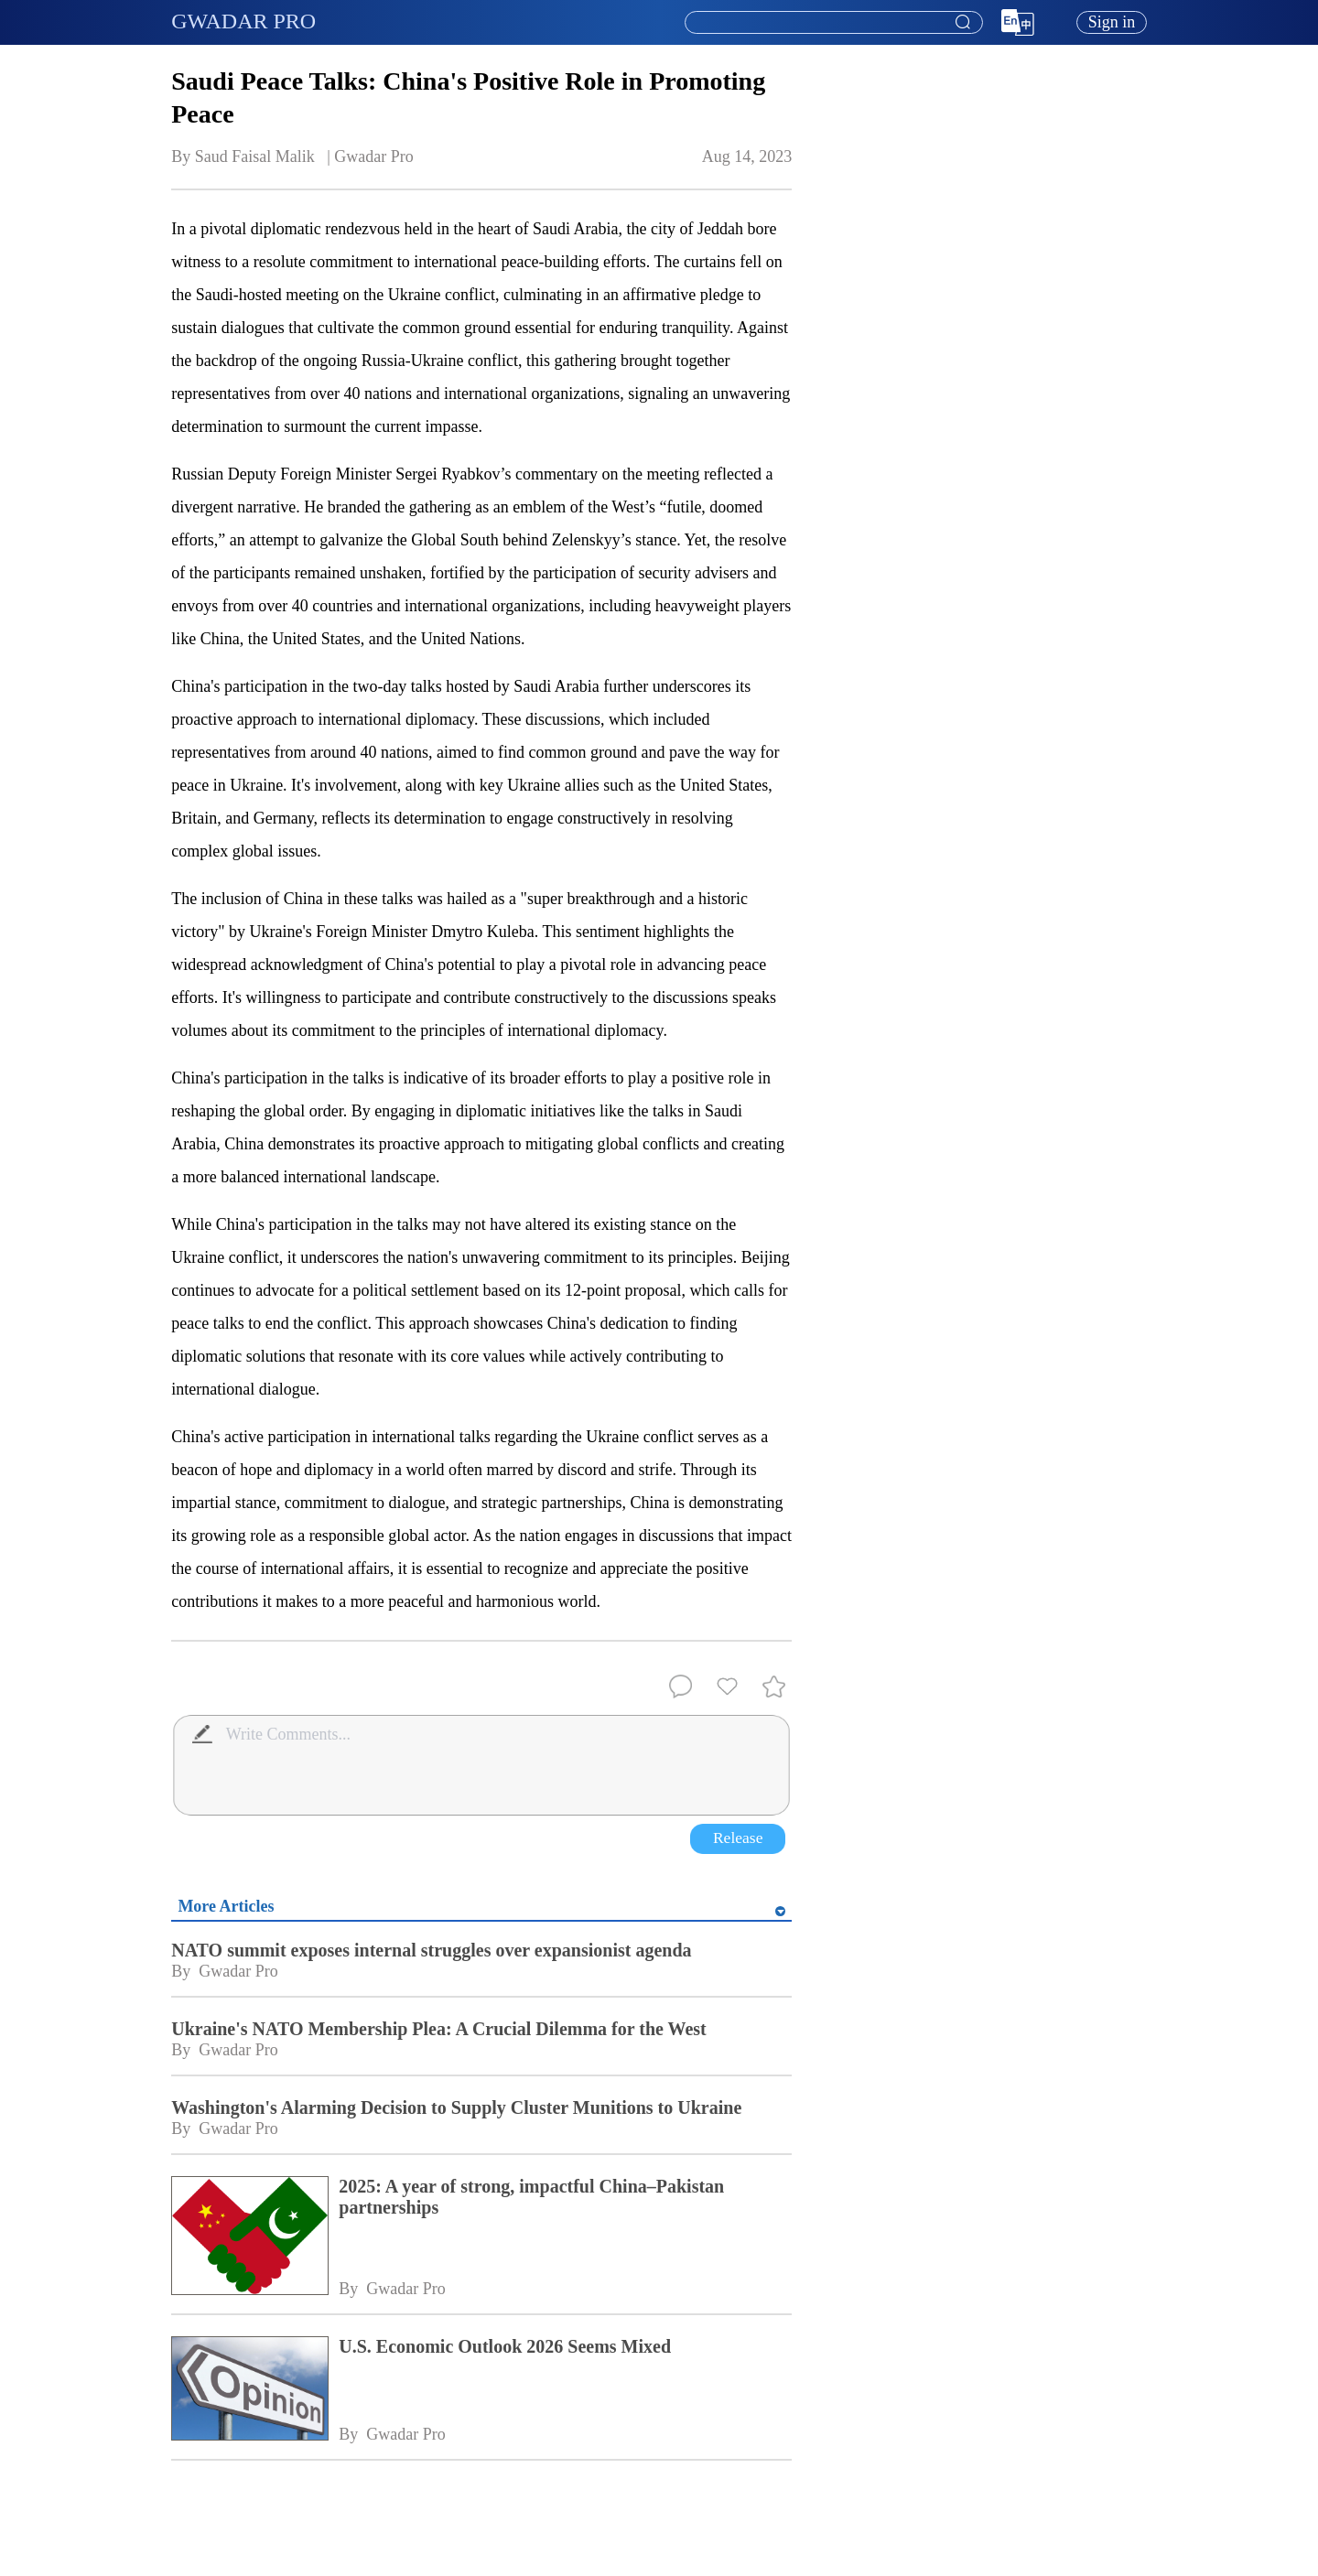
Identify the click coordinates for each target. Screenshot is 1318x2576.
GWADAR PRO (243, 21)
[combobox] (833, 23)
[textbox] (834, 23)
